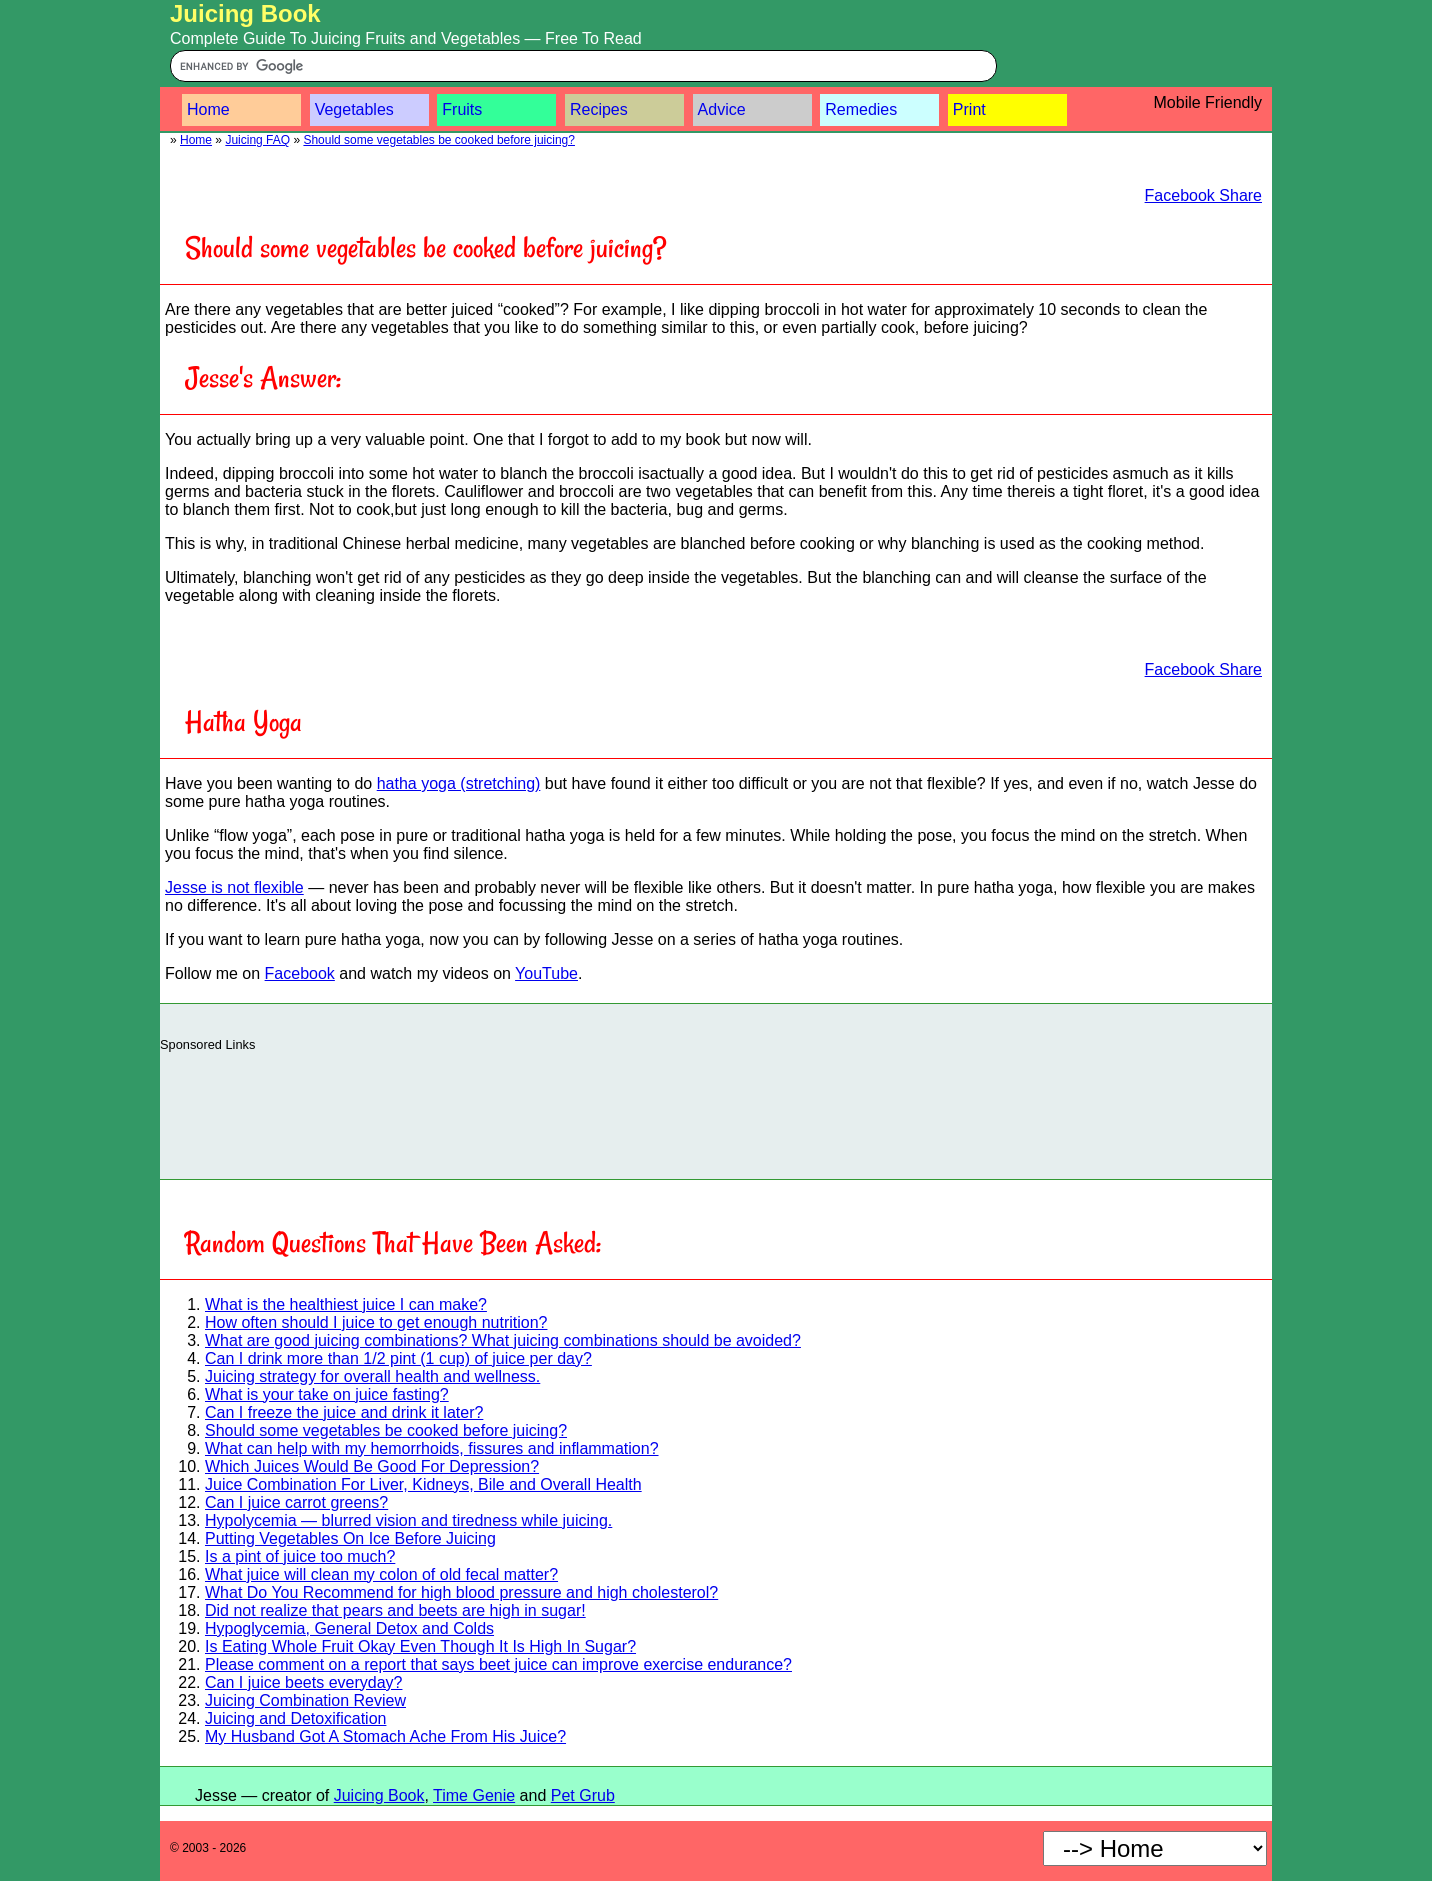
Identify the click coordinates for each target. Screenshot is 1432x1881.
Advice (722, 109)
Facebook (300, 973)
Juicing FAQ (257, 140)
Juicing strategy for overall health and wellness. (372, 1376)
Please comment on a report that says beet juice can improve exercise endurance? (498, 1664)
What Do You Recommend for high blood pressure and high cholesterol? (461, 1592)
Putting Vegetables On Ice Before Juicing (350, 1538)
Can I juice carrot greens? (296, 1502)
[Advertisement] (716, 1110)
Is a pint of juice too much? (300, 1556)
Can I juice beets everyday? (303, 1682)
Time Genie (474, 1795)
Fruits (462, 109)
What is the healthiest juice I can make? (346, 1304)
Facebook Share (1203, 195)
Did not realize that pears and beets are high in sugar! (395, 1610)
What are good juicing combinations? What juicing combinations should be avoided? (503, 1340)
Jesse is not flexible (234, 887)
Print (969, 109)
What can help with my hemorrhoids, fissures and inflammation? (432, 1448)
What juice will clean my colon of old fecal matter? (381, 1574)
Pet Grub (583, 1795)
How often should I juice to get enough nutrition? (376, 1322)
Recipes (599, 109)
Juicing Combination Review (305, 1700)
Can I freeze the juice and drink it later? (344, 1412)
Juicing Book (245, 13)
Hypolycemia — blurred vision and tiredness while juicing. (408, 1520)
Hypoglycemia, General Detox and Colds (349, 1628)
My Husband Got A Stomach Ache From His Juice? (385, 1736)
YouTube (546, 973)
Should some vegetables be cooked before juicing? (439, 140)
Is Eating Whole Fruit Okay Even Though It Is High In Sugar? (420, 1646)
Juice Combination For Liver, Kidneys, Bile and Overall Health (423, 1484)
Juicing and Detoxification (295, 1718)
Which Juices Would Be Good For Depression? (372, 1466)
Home (208, 109)
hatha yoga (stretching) (459, 783)
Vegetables (354, 109)
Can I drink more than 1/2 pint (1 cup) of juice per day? (398, 1358)
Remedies (861, 109)
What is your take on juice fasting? (327, 1394)
